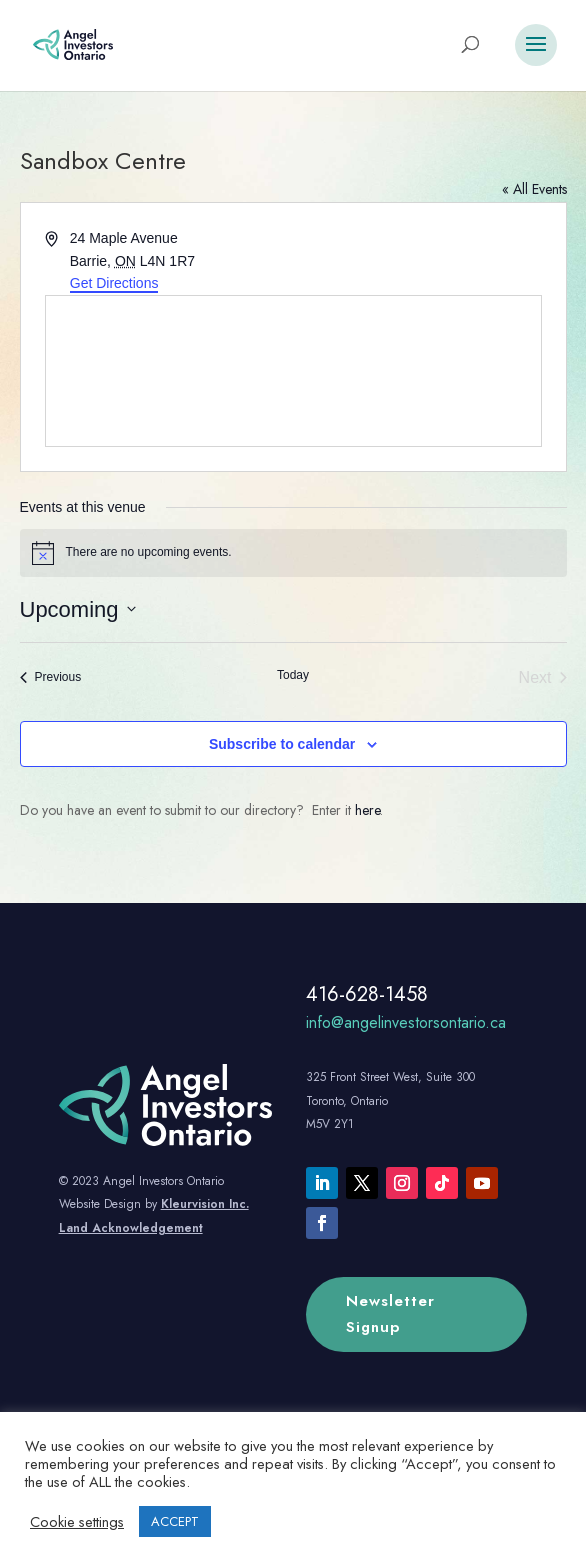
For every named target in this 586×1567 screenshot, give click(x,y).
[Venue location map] (293, 371)
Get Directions (114, 283)
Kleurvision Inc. (205, 1204)
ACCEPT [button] (175, 1521)
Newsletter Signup (390, 1314)
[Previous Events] (51, 678)
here (367, 810)
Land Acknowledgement (131, 1228)
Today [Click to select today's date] (293, 675)
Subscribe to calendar (282, 744)
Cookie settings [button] (77, 1522)
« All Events (534, 189)
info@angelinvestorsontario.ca (406, 1022)
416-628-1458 (367, 994)
